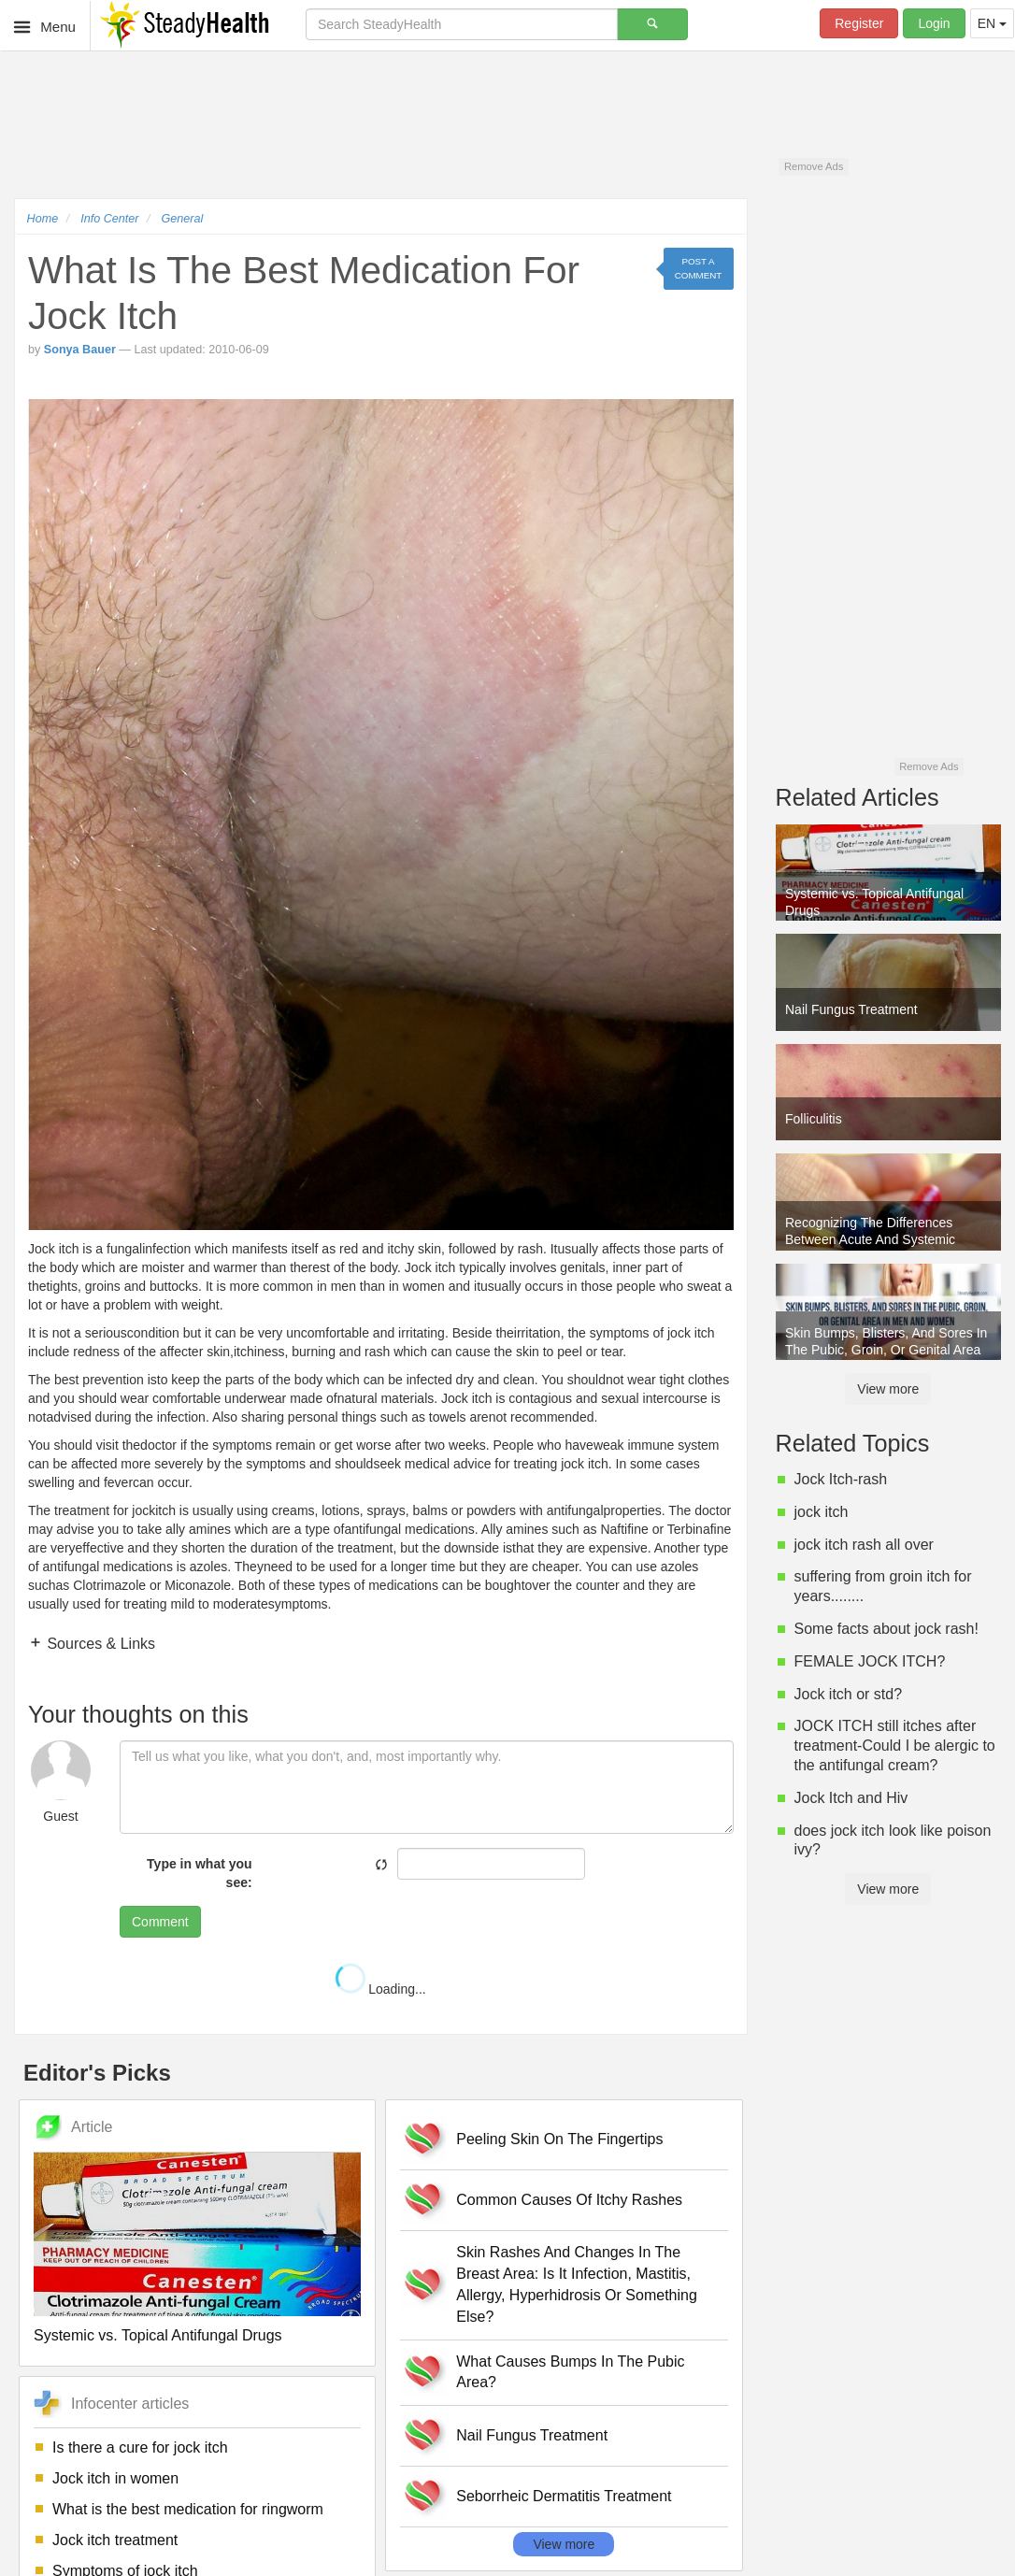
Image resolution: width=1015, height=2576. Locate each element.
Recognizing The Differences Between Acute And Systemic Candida (870, 1233)
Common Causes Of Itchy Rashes (569, 2200)
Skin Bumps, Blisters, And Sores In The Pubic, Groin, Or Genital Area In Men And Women (886, 1343)
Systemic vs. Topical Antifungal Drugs (158, 2335)
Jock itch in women (115, 2478)
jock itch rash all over (864, 1545)
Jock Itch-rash (841, 1479)
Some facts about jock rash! (886, 1629)
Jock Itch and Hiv (851, 1798)
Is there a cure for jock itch (140, 2447)
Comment (160, 1921)
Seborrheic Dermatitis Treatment (563, 2496)
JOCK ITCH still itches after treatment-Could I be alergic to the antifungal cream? (894, 1745)
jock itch (821, 1512)
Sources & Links (99, 1644)
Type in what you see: (199, 1873)
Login (934, 23)
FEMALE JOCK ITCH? (870, 1661)
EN (992, 23)
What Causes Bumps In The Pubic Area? (570, 2372)
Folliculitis (813, 1118)
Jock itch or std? (848, 1694)
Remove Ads (813, 166)
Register (859, 23)
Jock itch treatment (115, 2540)
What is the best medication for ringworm (187, 2509)
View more (563, 2544)
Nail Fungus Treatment (532, 2435)
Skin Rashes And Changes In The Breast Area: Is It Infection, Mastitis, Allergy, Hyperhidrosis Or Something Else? (576, 2284)
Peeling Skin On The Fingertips (559, 2139)
